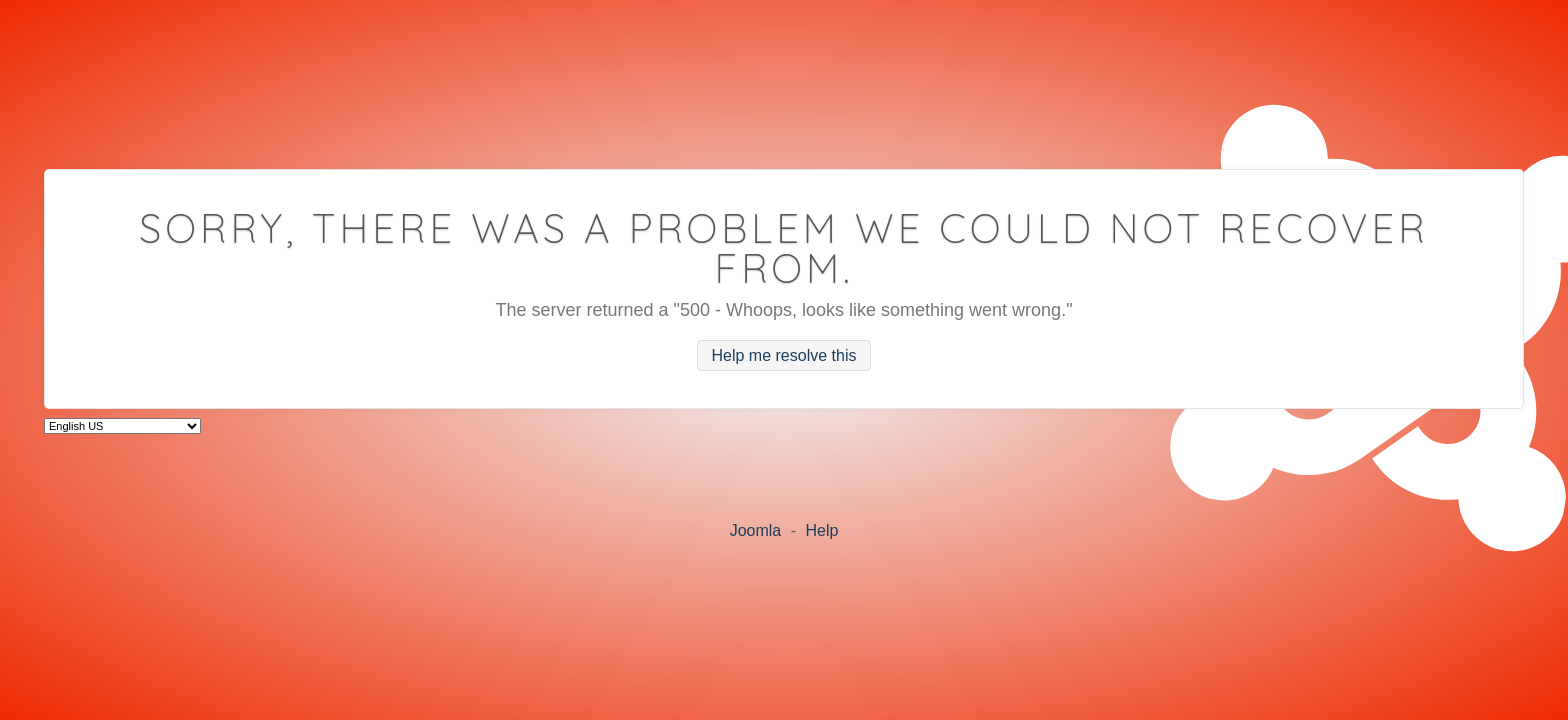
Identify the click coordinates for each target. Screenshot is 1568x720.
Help (821, 530)
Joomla (756, 530)
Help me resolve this (784, 355)
